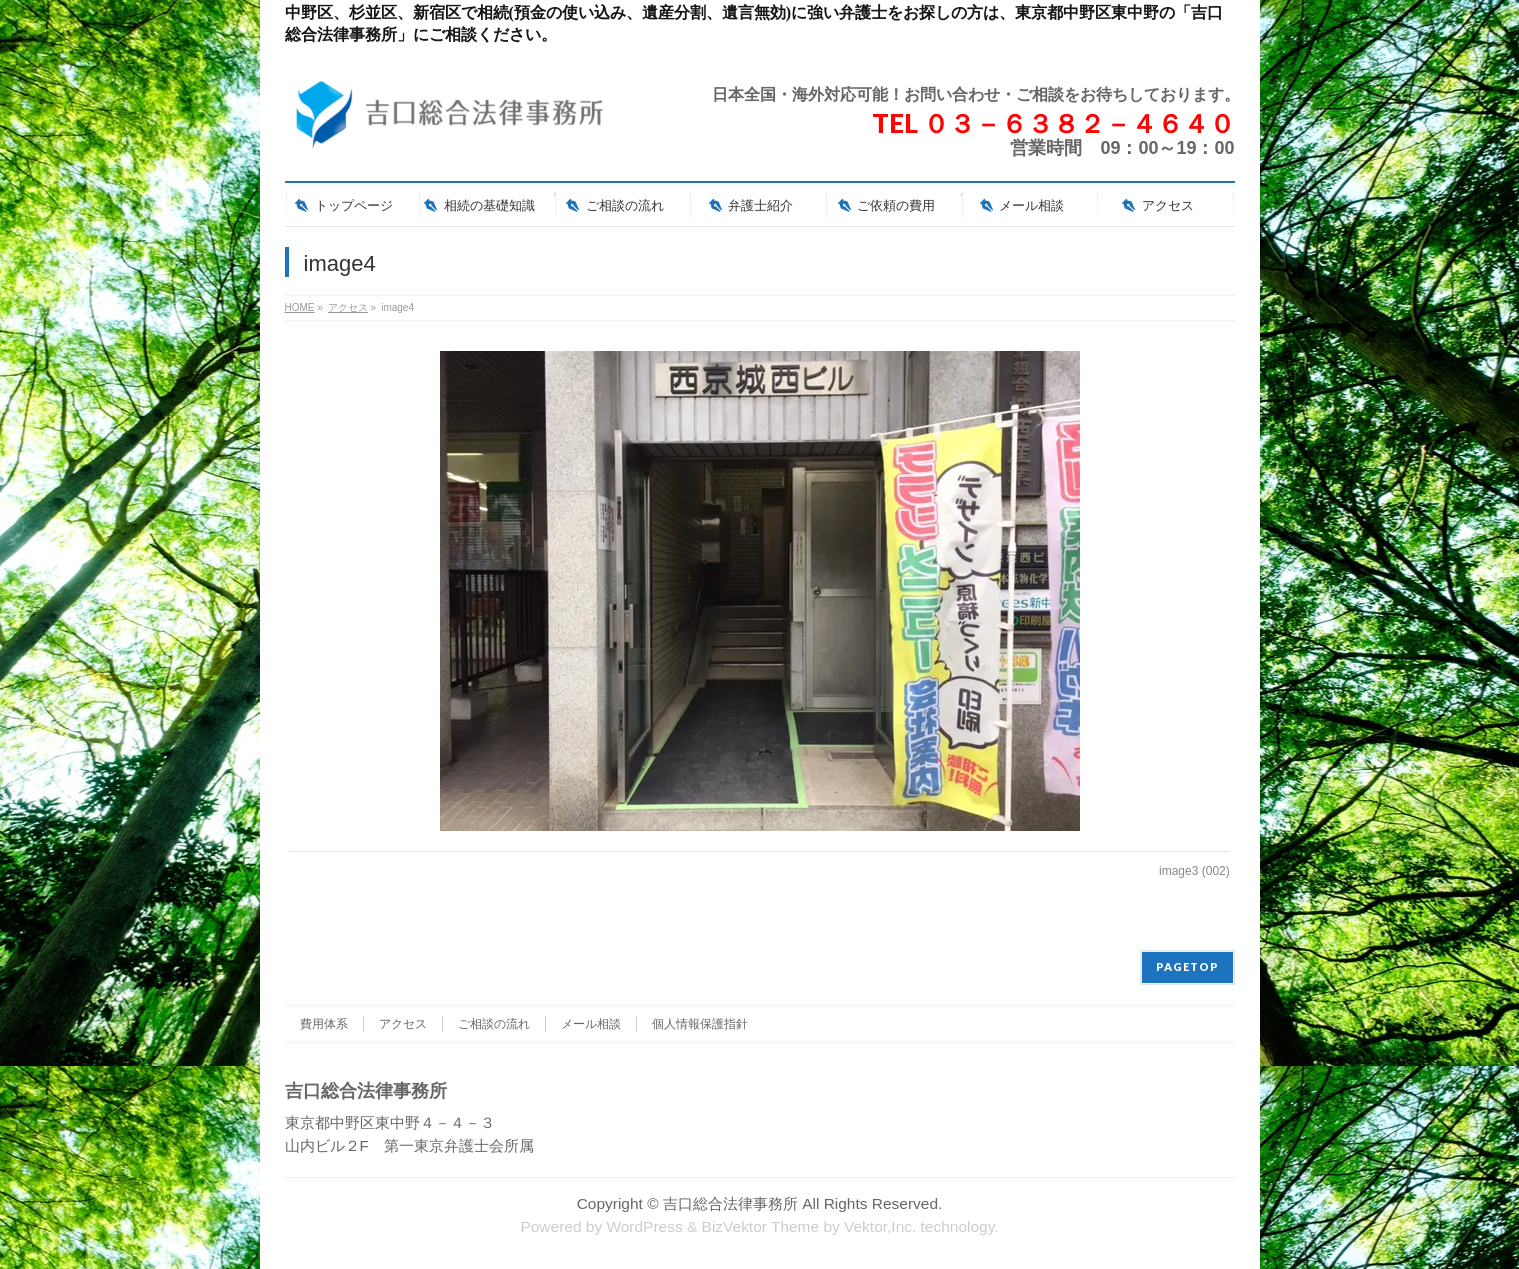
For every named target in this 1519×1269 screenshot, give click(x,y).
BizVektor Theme (761, 1226)
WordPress (644, 1226)
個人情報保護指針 (700, 1024)
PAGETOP (1187, 966)
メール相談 (591, 1024)
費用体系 (324, 1024)
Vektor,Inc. (880, 1226)
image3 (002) (1194, 871)
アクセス (403, 1024)
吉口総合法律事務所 (730, 1203)
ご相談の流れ (494, 1024)
